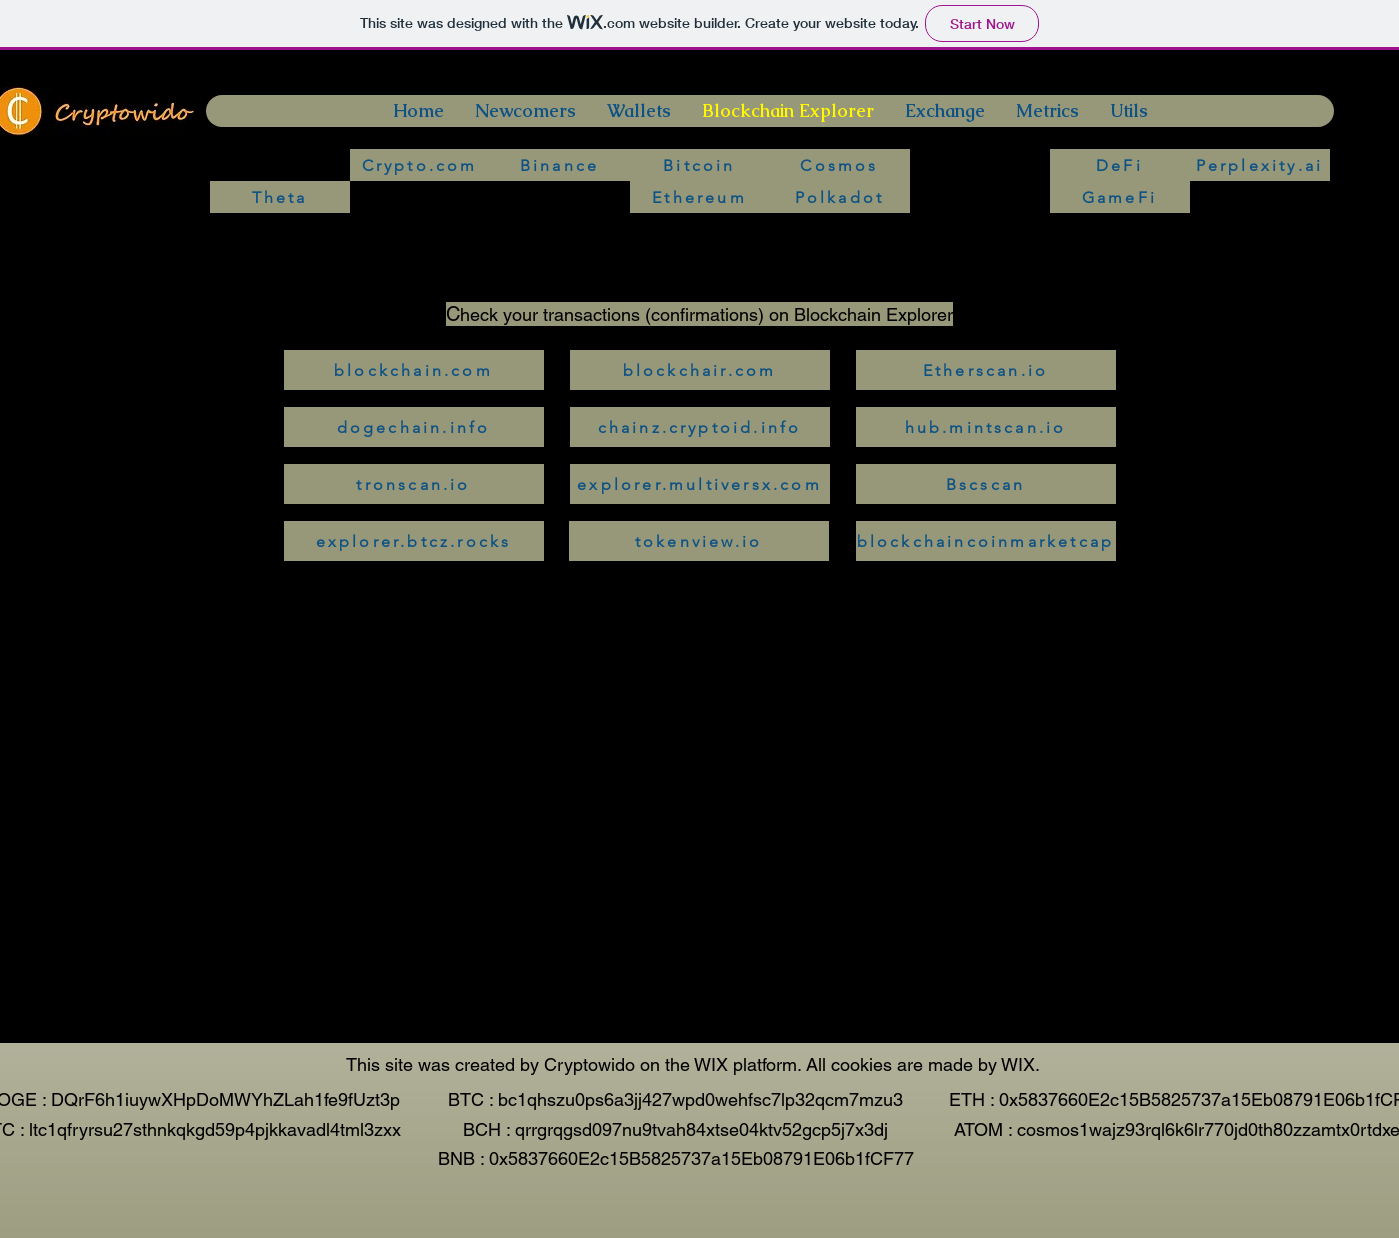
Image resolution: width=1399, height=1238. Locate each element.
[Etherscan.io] (986, 370)
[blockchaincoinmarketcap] (986, 541)
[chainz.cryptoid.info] (700, 427)
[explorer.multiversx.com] (700, 484)
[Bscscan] (986, 484)
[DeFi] (1120, 165)
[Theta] (280, 197)
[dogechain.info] (414, 427)
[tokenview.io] (699, 541)
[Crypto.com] (420, 165)
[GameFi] (1120, 197)
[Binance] (560, 165)
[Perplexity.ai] (1260, 165)
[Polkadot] (840, 197)
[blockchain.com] (414, 370)
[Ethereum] (700, 197)
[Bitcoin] (700, 165)
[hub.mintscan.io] (986, 427)
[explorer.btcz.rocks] (414, 541)
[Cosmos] (840, 165)
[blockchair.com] (700, 370)
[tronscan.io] (414, 484)
